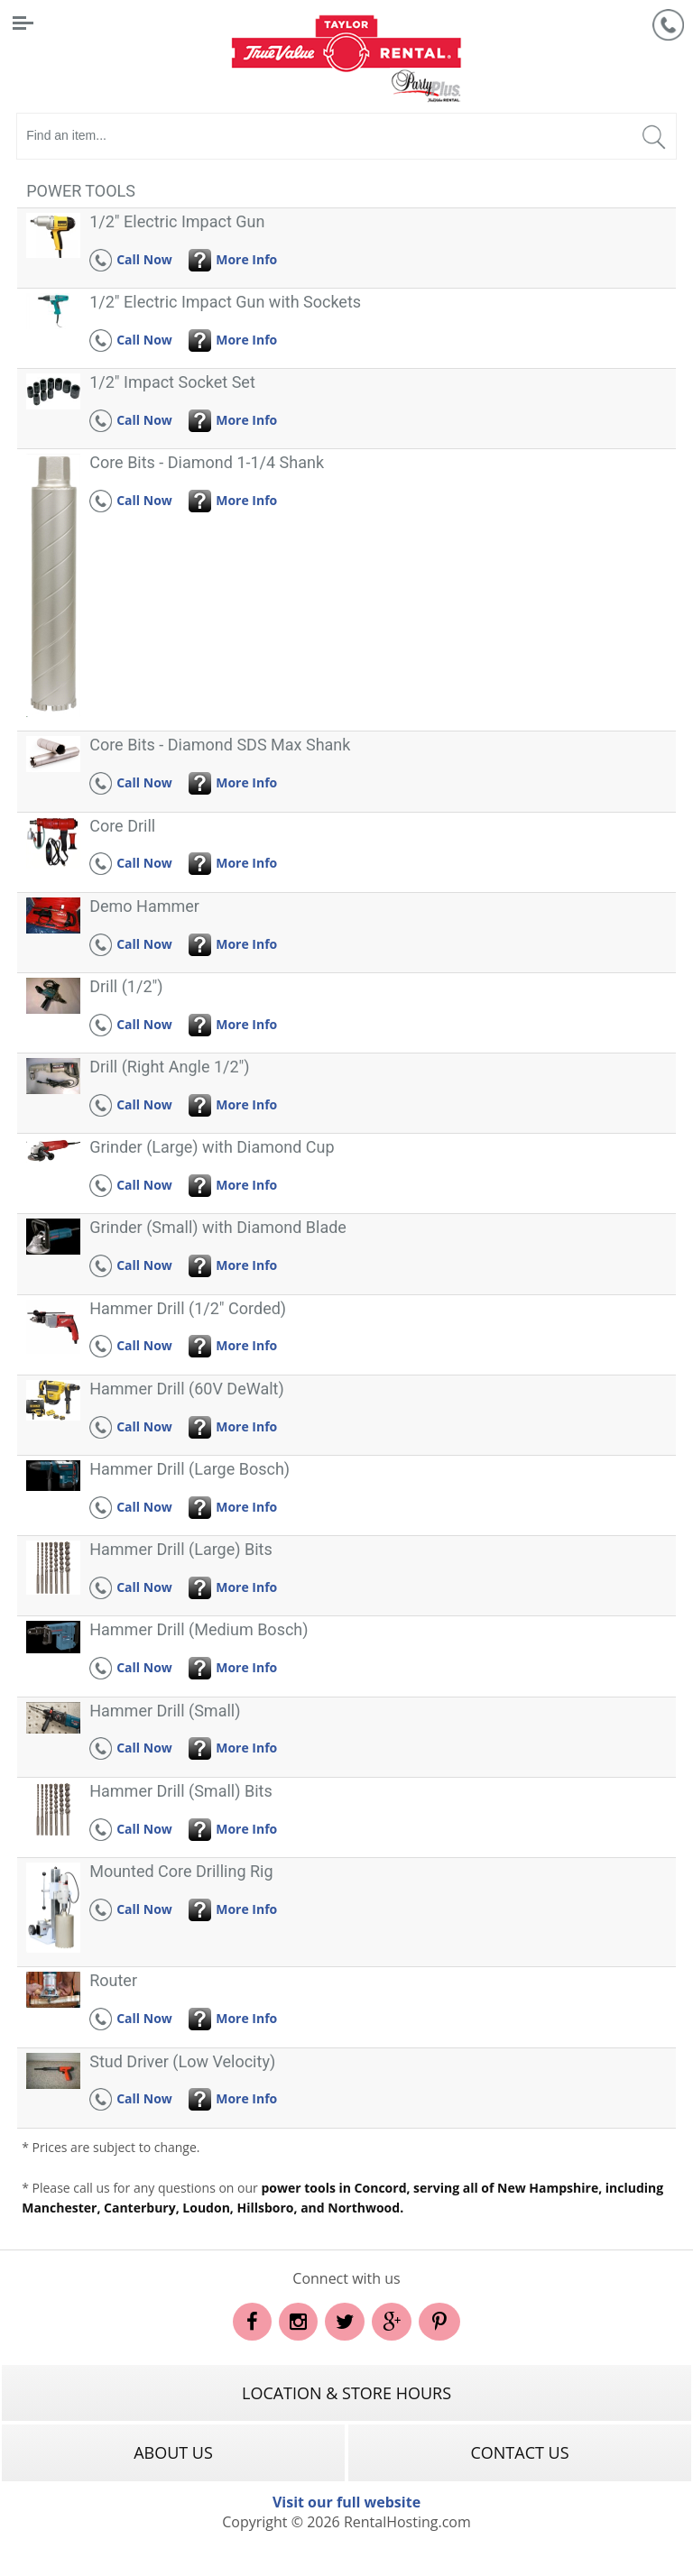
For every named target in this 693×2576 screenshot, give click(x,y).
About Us (173, 2452)
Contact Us (519, 2452)
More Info (233, 259)
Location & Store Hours (346, 2393)
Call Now (130, 259)
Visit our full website (346, 2502)
